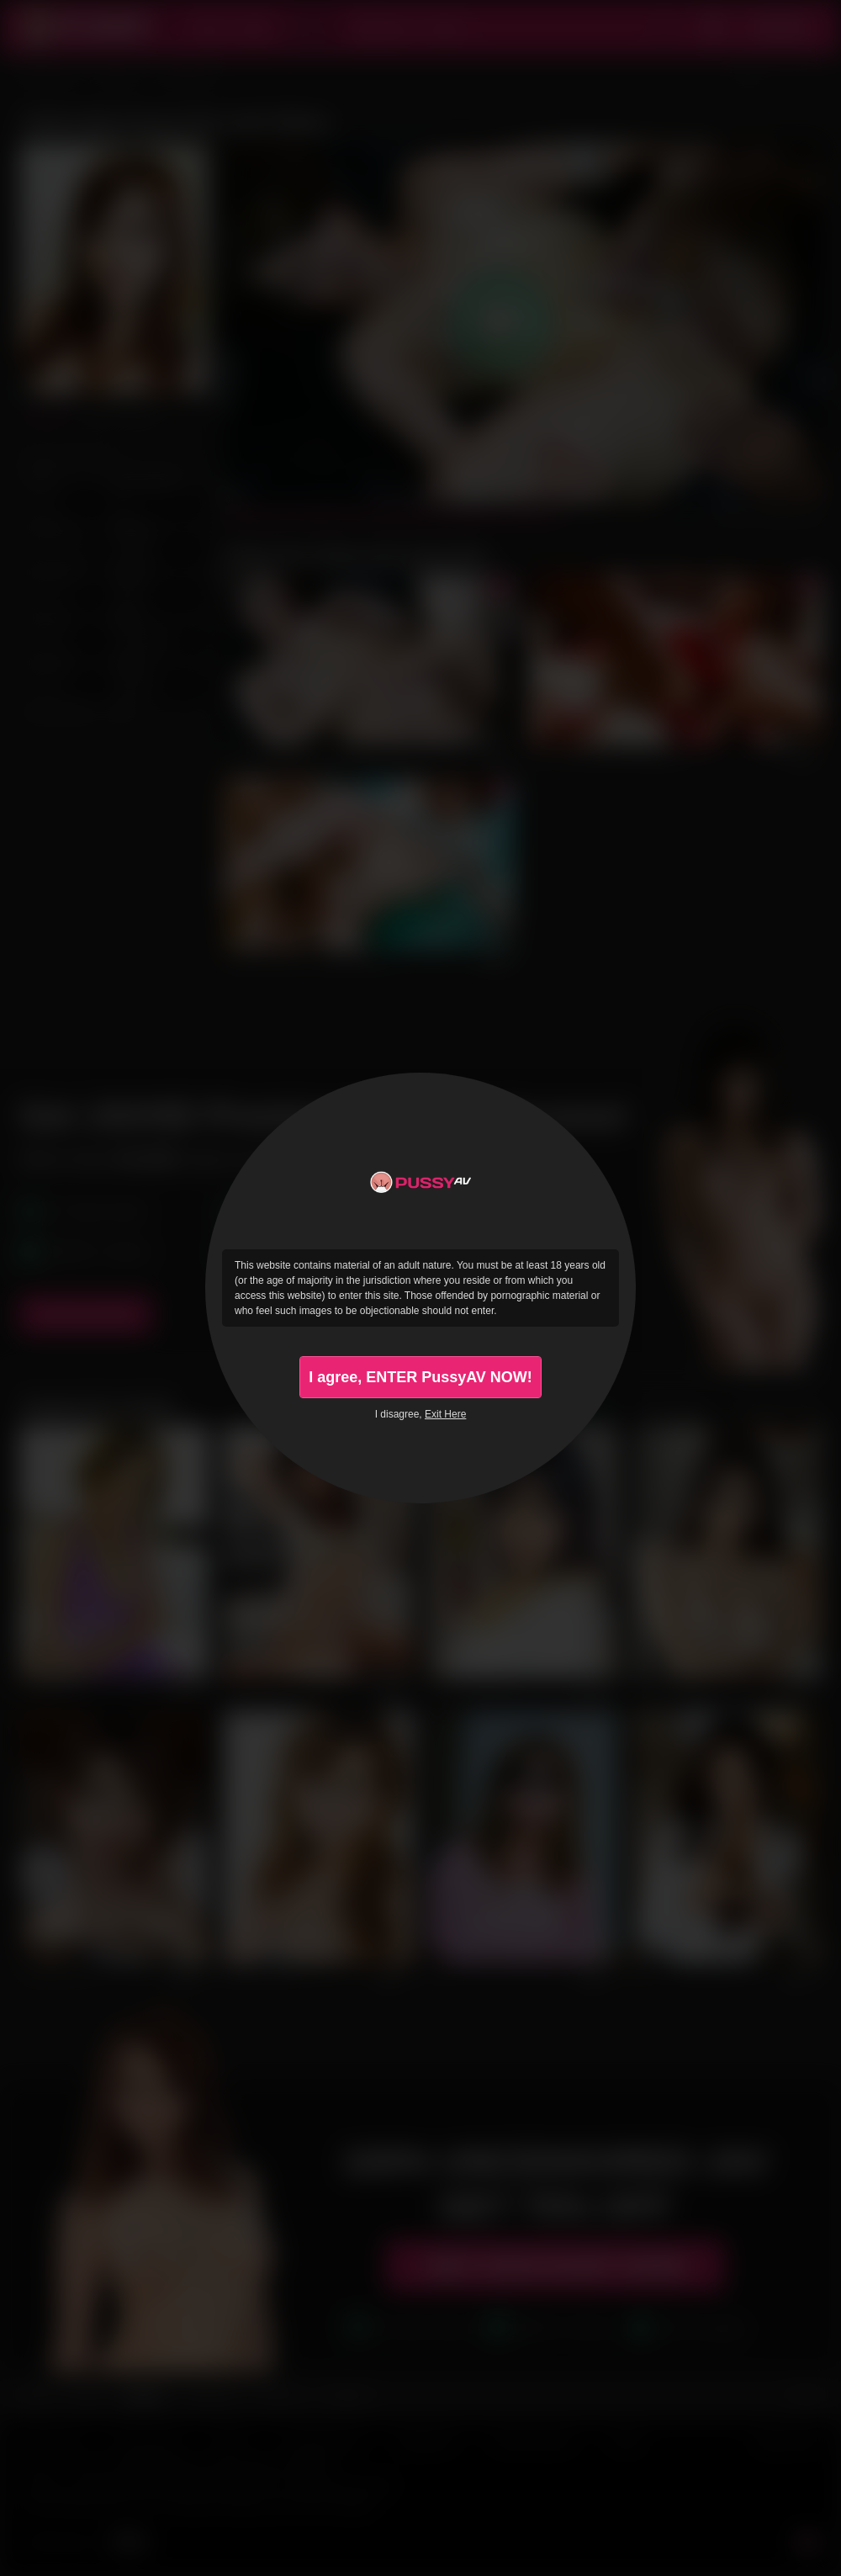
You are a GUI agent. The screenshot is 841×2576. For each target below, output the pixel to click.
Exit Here (445, 1414)
